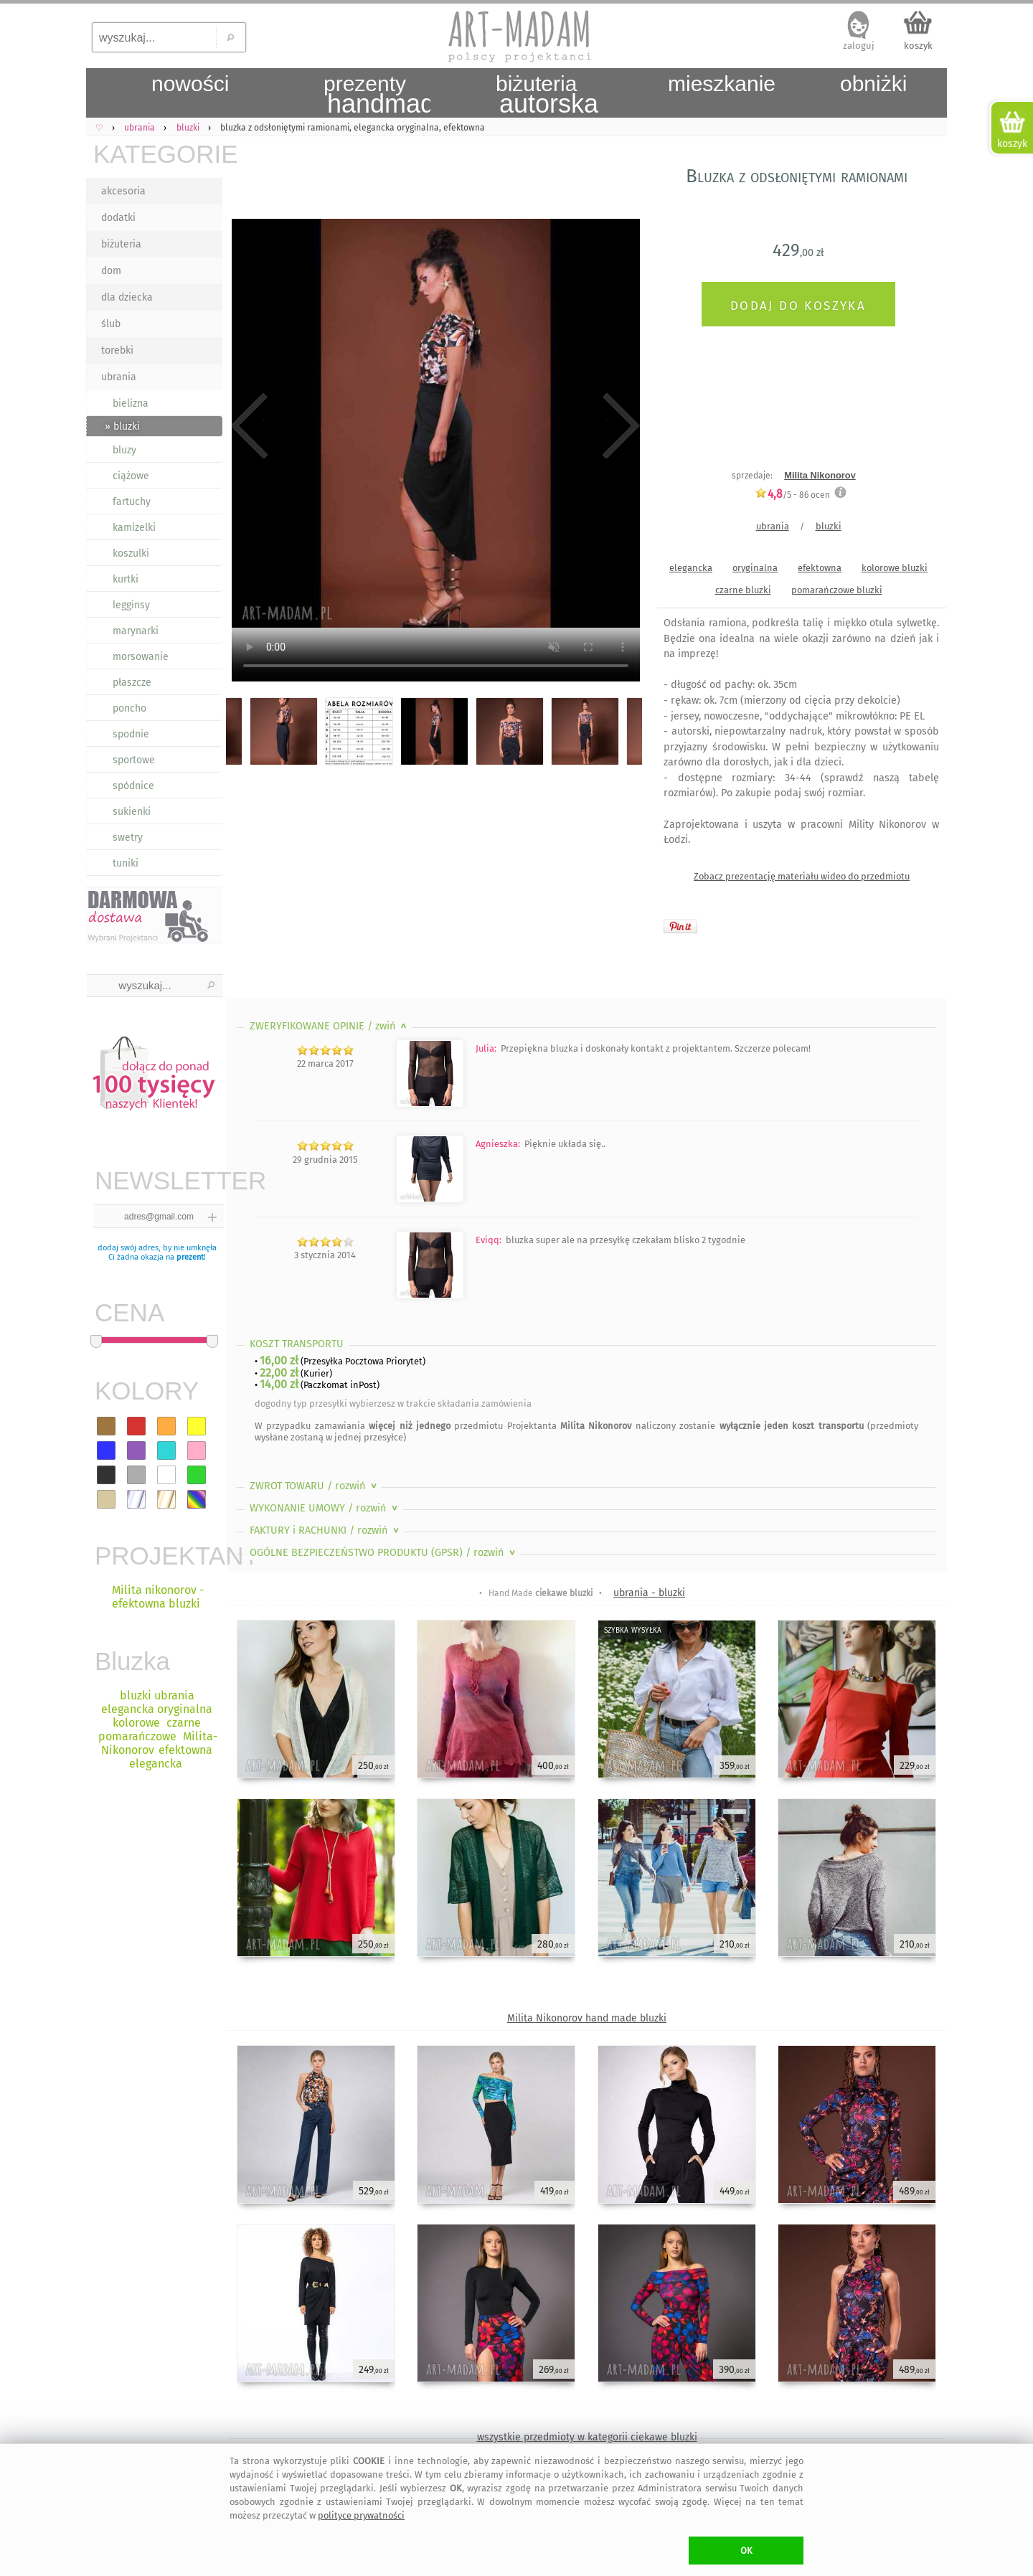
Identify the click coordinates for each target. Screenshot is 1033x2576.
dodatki (118, 218)
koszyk (918, 45)
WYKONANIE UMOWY (325, 1508)
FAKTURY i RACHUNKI (326, 1530)
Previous (249, 426)
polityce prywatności (361, 2515)
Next (618, 426)
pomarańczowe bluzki (836, 590)
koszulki (131, 553)
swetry (128, 837)
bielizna (130, 403)
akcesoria (123, 191)
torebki (117, 350)
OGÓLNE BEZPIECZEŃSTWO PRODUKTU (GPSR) (384, 1553)
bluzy (124, 450)
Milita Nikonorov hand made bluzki (586, 2018)
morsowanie (141, 657)
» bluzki (122, 426)
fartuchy (132, 502)
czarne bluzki (743, 590)
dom (111, 271)
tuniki (125, 863)
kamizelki (134, 528)
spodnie (131, 734)
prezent (190, 1257)
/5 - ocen (792, 495)
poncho (129, 708)
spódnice (133, 786)
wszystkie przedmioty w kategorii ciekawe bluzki (587, 2437)
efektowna (819, 567)
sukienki (132, 812)
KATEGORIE (157, 154)
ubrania (118, 377)
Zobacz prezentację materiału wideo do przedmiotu (802, 876)
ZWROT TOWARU (314, 1486)
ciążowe (131, 476)
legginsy (131, 605)
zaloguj (858, 45)
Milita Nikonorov (820, 475)
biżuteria (121, 244)
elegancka (690, 567)
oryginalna (755, 567)
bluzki (828, 526)
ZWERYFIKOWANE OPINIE (330, 1026)
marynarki (136, 631)
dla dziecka (127, 297)
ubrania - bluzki (649, 1593)
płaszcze (132, 682)
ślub (111, 324)
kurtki (125, 579)
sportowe (134, 760)
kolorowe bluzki (895, 567)
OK (746, 2550)
